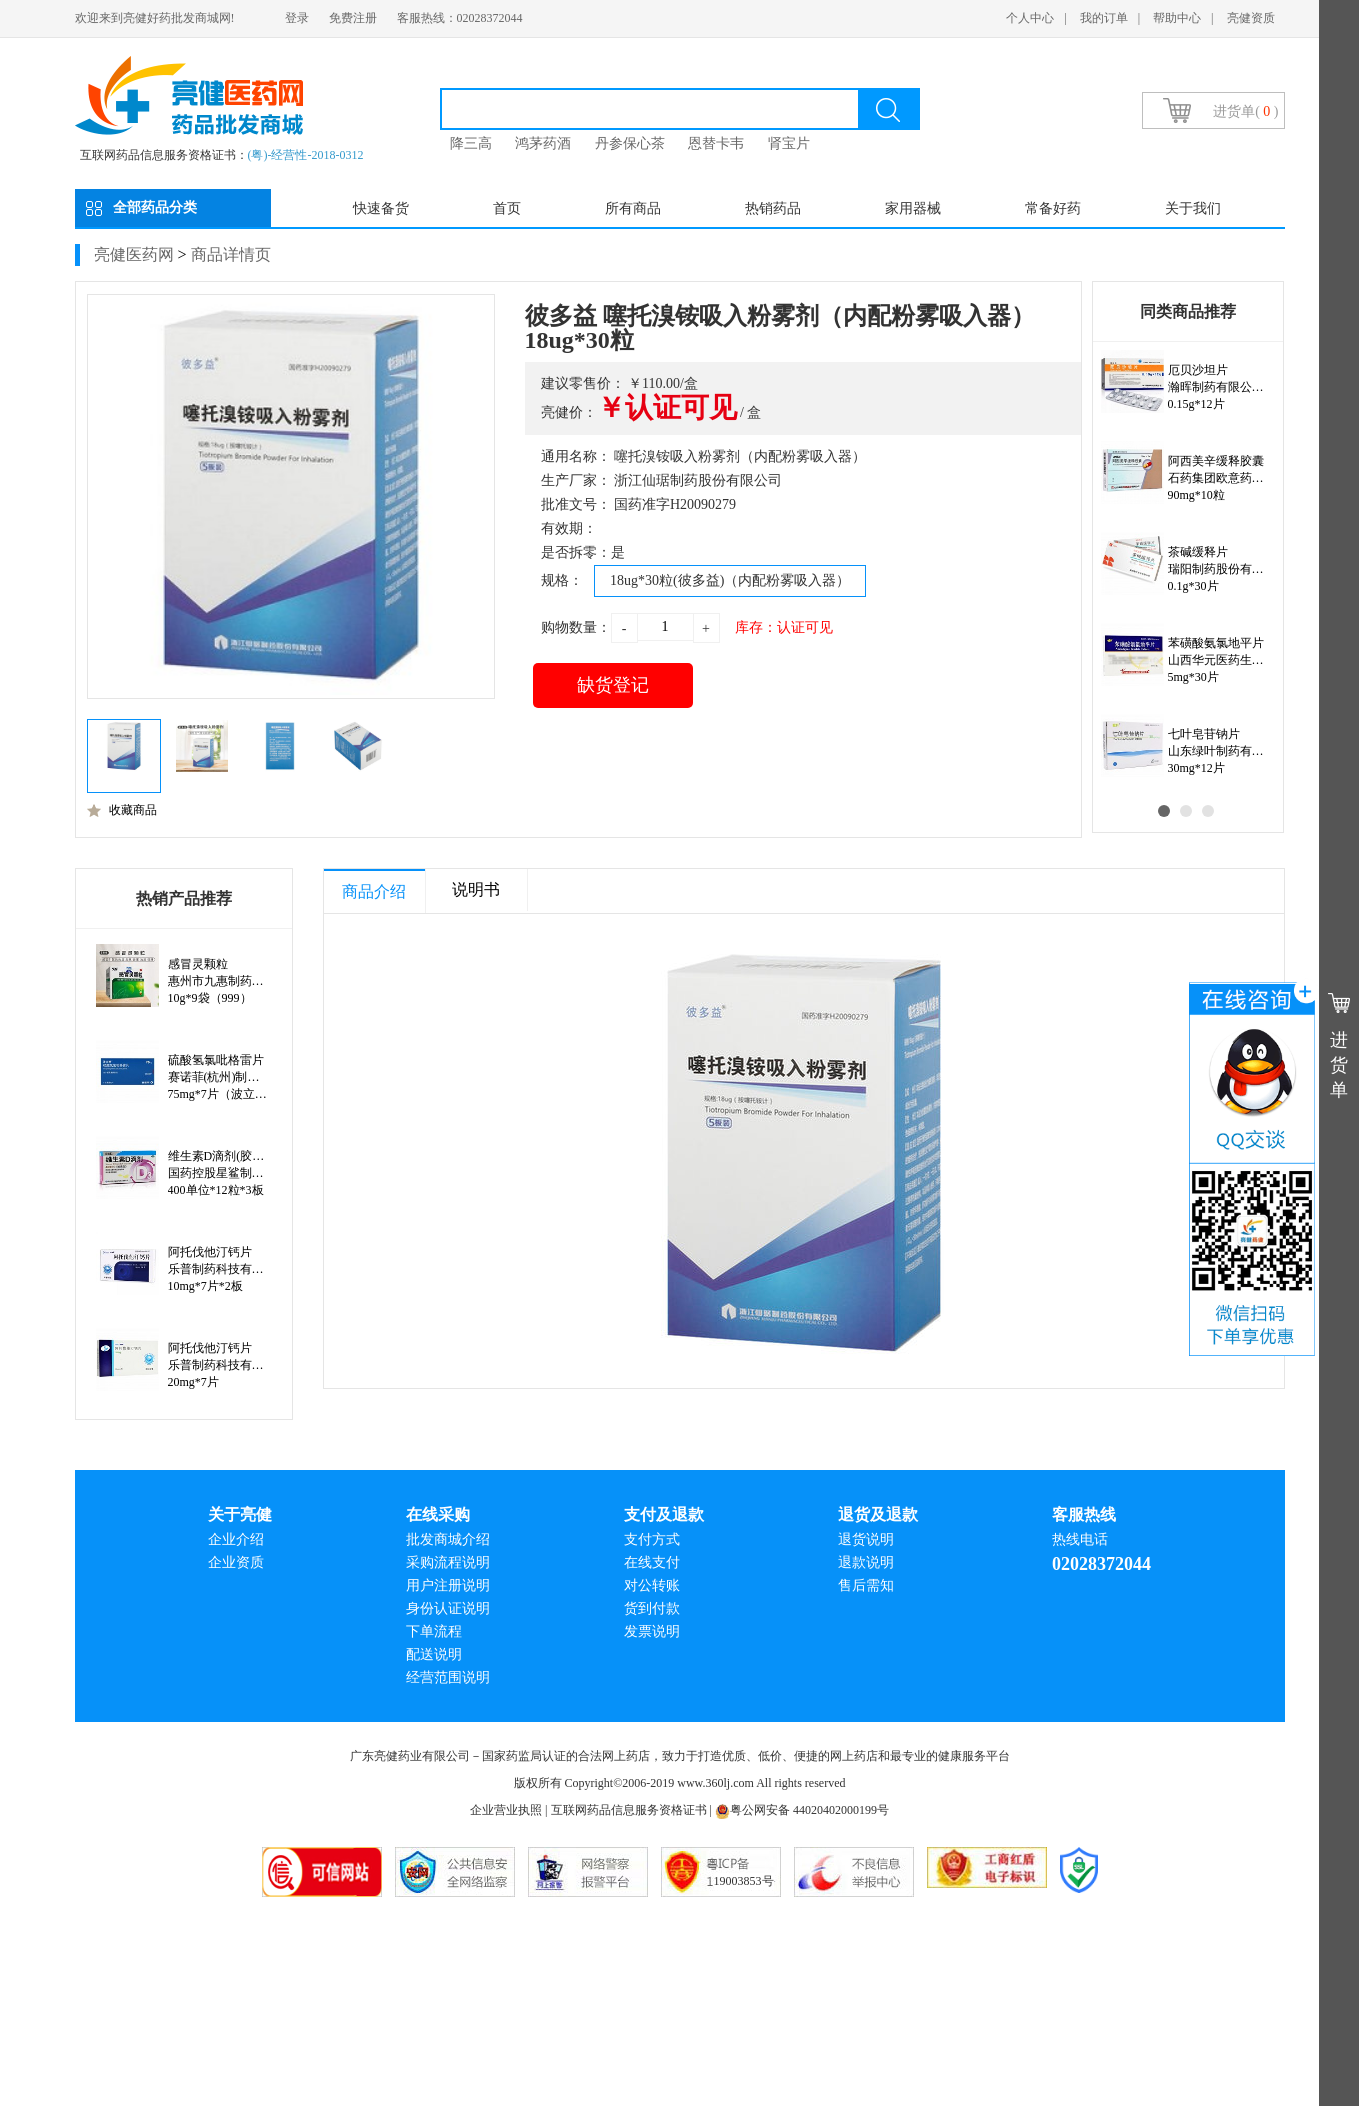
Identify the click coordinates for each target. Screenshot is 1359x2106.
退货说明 (866, 1539)
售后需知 (866, 1585)
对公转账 (652, 1585)
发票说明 (652, 1631)
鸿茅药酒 (543, 143)
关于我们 (1193, 208)
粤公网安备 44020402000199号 (802, 1810)
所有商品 (633, 208)
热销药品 (773, 208)
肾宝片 (789, 143)
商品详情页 (231, 254)
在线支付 (652, 1562)
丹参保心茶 (630, 143)
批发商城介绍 (448, 1539)
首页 (507, 208)
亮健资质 (1251, 18)
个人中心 (1030, 18)
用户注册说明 (448, 1585)
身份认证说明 (448, 1608)
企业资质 (236, 1562)
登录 (297, 18)
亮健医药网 (134, 254)
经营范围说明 (448, 1677)
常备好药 (1053, 208)
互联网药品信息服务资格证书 (629, 1810)
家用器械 (913, 208)
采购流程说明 (448, 1562)
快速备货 (381, 208)
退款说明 (866, 1562)
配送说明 (434, 1654)
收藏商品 (122, 810)
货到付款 (652, 1608)
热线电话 (1080, 1539)
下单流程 (434, 1631)
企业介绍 (236, 1539)
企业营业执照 (506, 1810)
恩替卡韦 (716, 143)
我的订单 (1104, 18)
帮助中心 (1177, 18)
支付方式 (652, 1539)
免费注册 (353, 18)
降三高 (471, 143)
